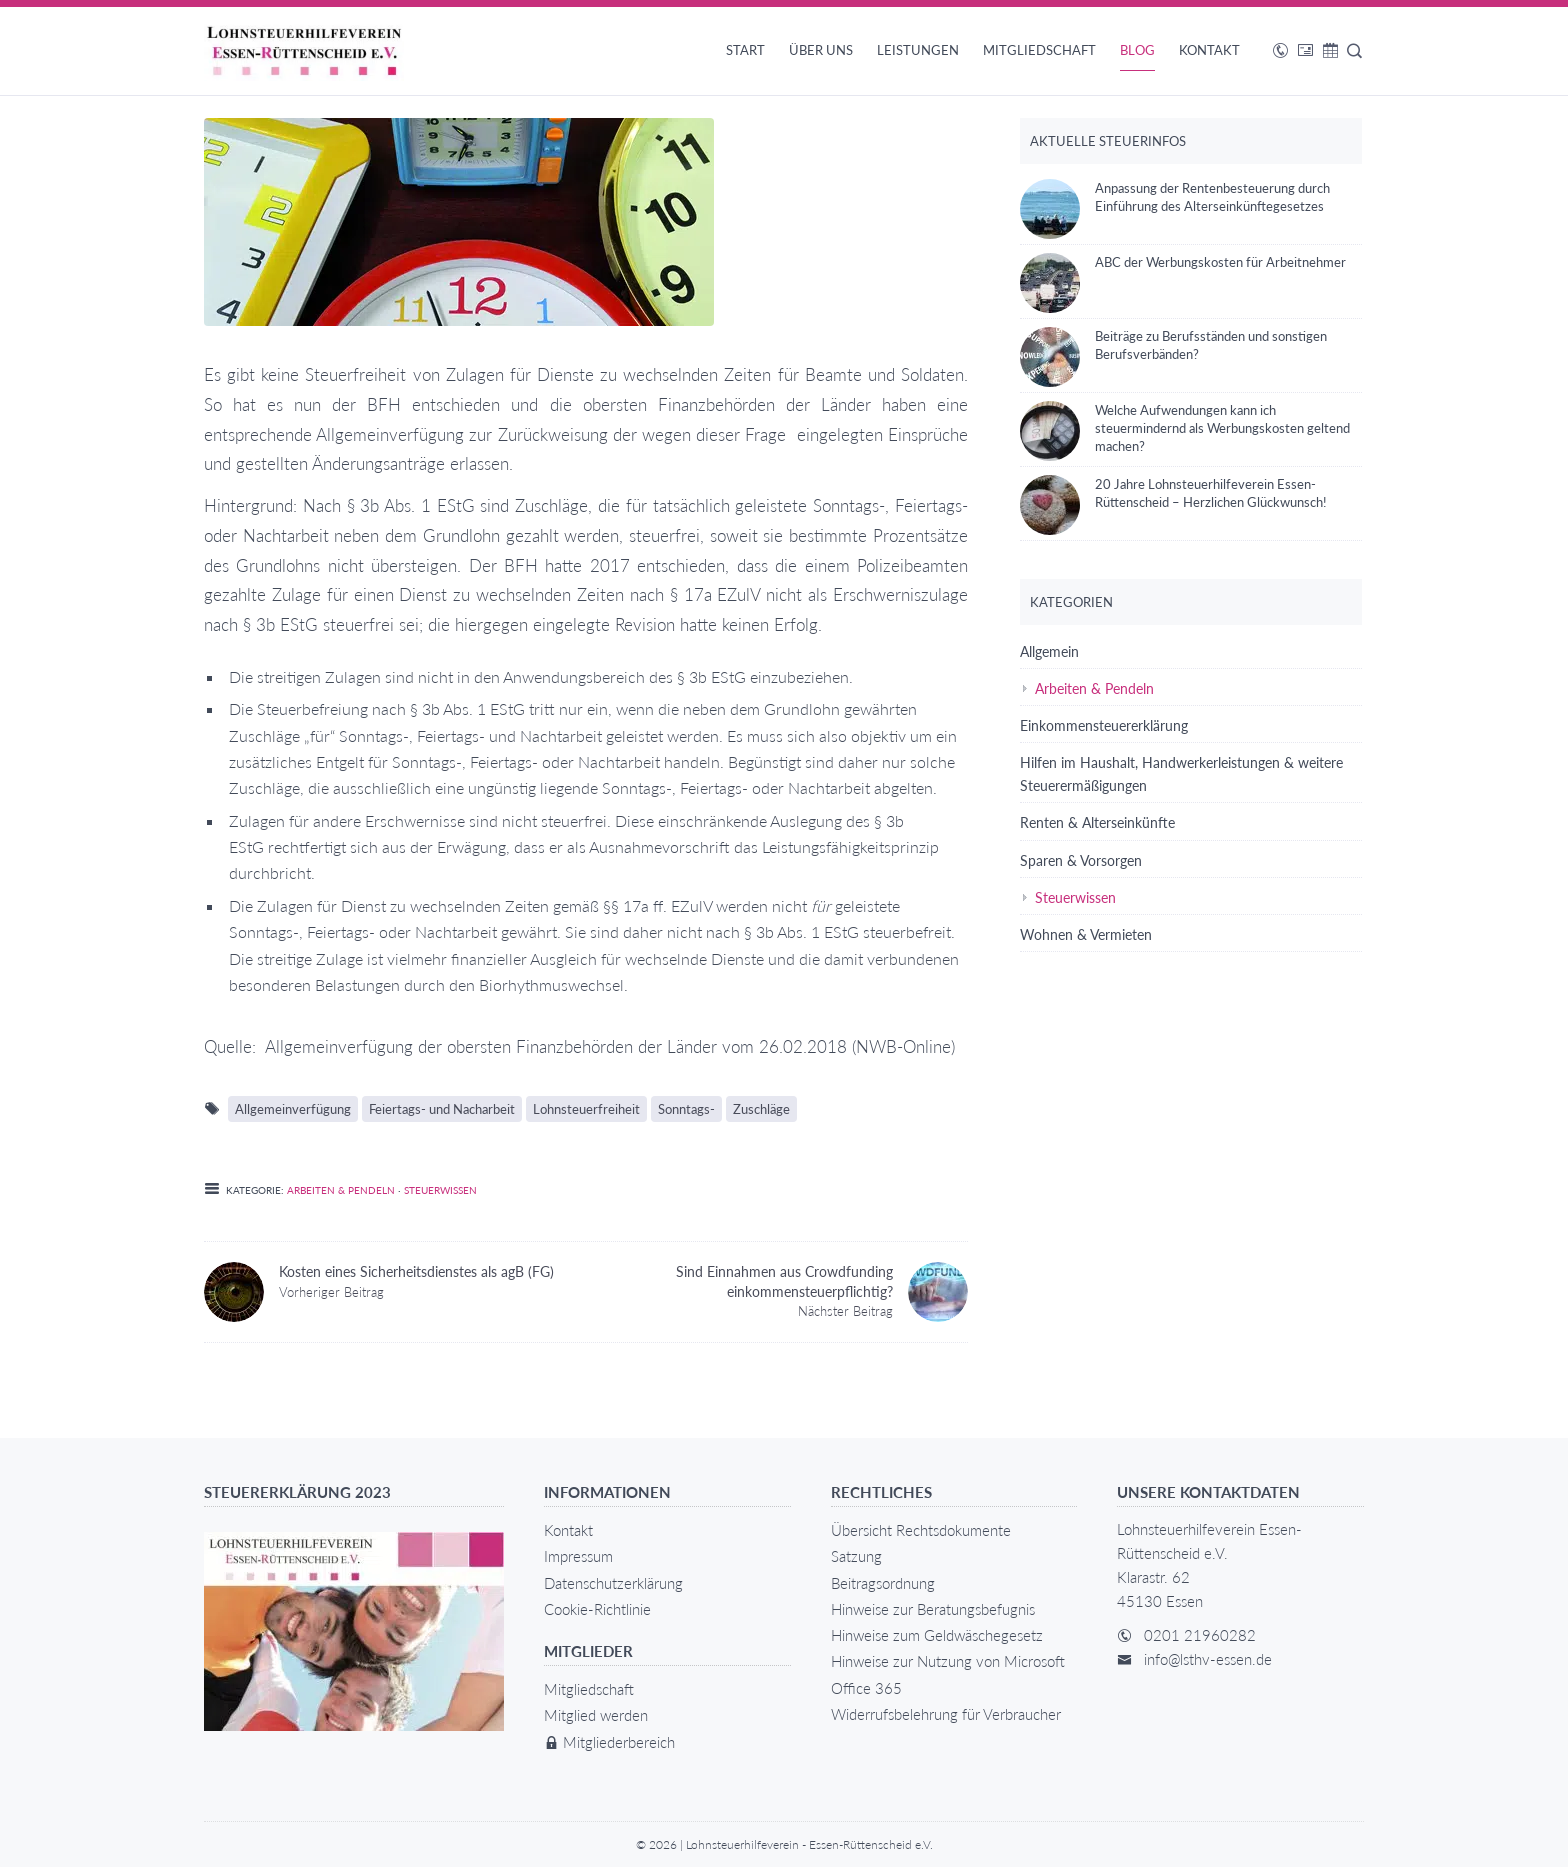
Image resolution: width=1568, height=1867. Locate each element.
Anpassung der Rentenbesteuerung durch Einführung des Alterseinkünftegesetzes (1175, 197)
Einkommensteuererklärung (1104, 725)
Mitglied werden (596, 1715)
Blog (1137, 50)
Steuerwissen (440, 1190)
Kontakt (1209, 50)
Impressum (578, 1556)
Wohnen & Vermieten (1086, 934)
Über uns (821, 50)
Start (745, 50)
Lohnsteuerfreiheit (586, 1109)
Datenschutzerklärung (613, 1583)
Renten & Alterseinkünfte (1097, 822)
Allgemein (1049, 651)
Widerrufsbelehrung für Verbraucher (946, 1714)
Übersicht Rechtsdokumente (921, 1530)
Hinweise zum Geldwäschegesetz (937, 1635)
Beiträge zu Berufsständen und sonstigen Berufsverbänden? (1173, 345)
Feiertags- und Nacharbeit (442, 1109)
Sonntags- (686, 1109)
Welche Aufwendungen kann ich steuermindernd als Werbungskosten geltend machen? (1185, 428)
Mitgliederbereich (609, 1742)
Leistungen (918, 50)
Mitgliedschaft (1039, 50)
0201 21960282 (1200, 1635)
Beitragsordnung (883, 1583)
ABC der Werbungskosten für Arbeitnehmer (1183, 262)
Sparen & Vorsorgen (1081, 860)
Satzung (856, 1556)
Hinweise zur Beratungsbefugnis (933, 1609)
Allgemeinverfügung (293, 1109)
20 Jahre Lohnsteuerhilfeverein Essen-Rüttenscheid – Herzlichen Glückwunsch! (1173, 493)
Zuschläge (761, 1109)
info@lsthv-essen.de (1208, 1659)
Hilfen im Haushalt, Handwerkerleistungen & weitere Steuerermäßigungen (1181, 774)
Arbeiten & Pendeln (341, 1190)
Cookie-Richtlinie (597, 1609)
